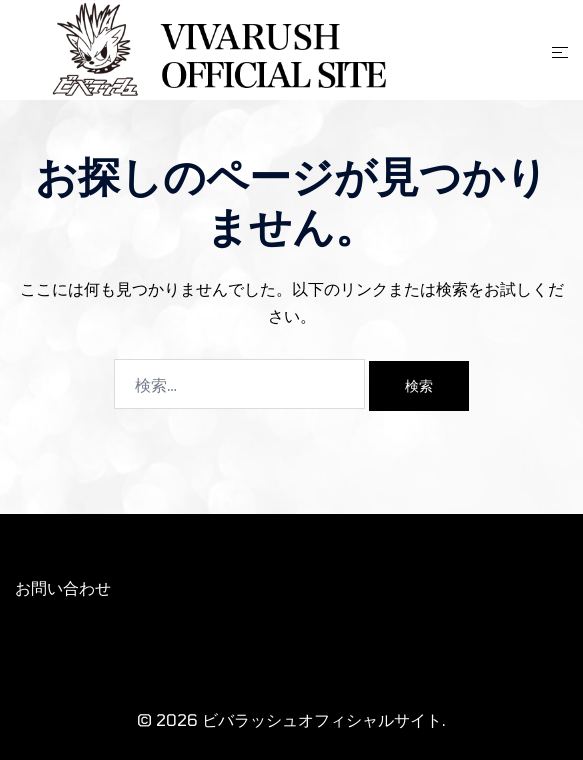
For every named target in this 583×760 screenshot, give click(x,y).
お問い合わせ (63, 587)
